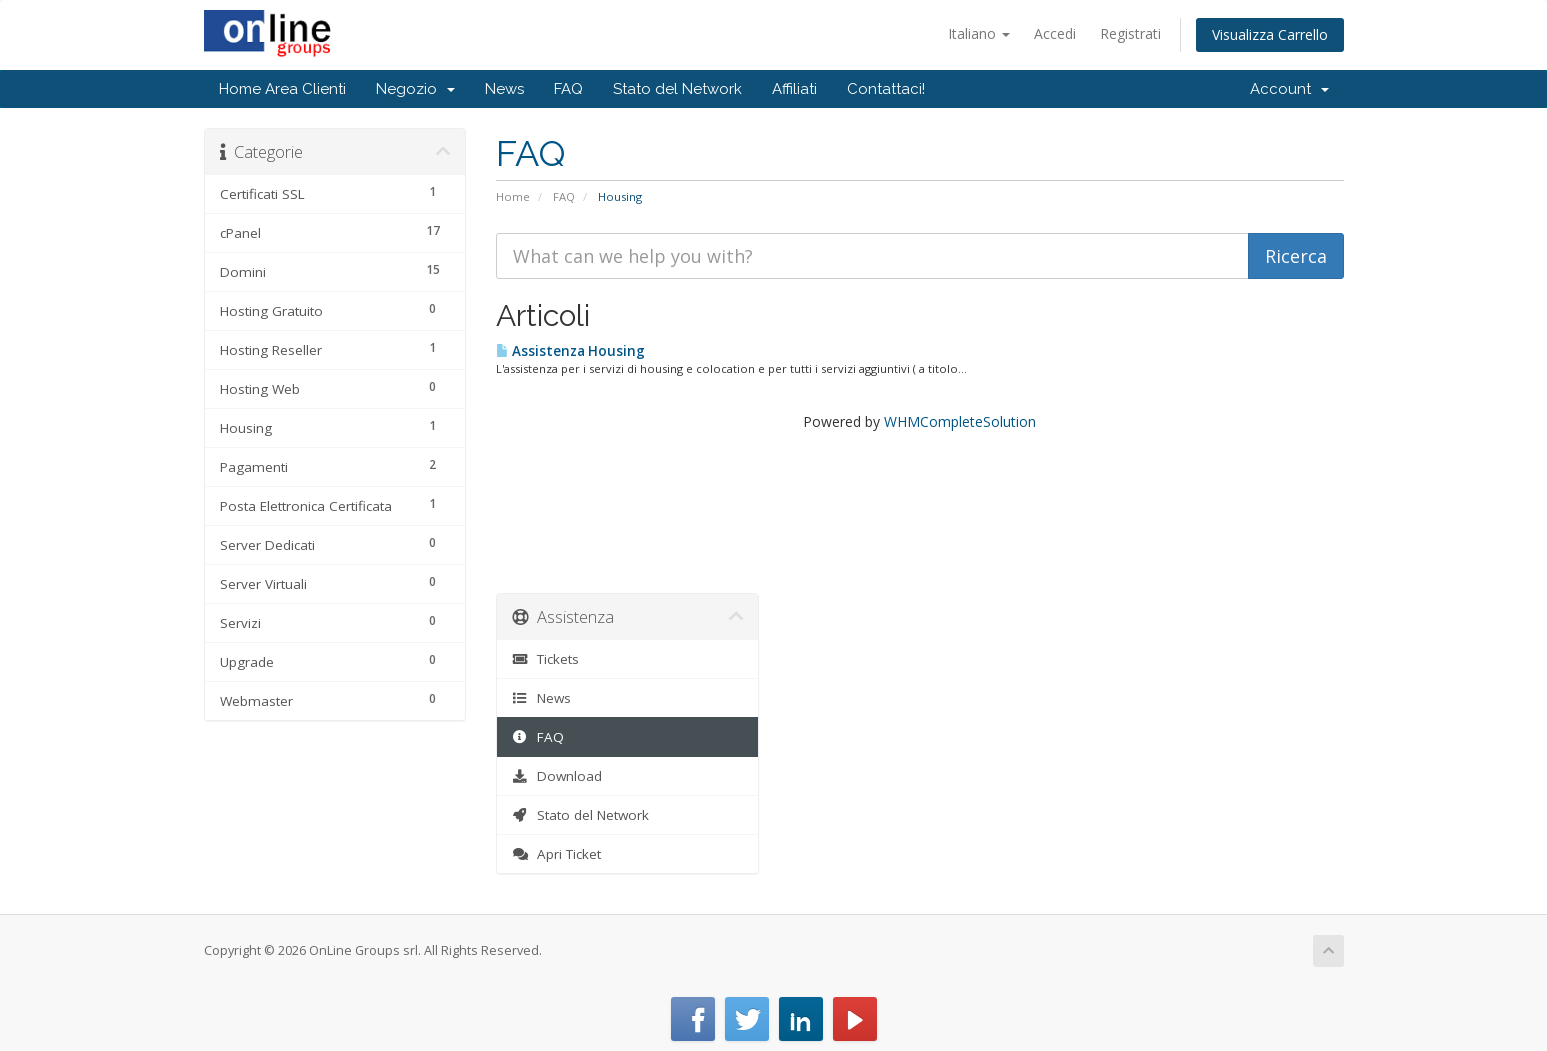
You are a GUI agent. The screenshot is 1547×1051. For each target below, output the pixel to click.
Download (557, 776)
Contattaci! (886, 89)
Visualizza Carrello (1270, 34)
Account (1289, 89)
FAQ (568, 89)
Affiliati (794, 89)
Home (513, 196)
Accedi (1055, 33)
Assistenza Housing (570, 351)
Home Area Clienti (282, 89)
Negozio (415, 89)
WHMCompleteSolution (960, 421)
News (504, 89)
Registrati (1130, 33)
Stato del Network (677, 89)
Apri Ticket (556, 854)
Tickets (545, 659)
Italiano (979, 33)
